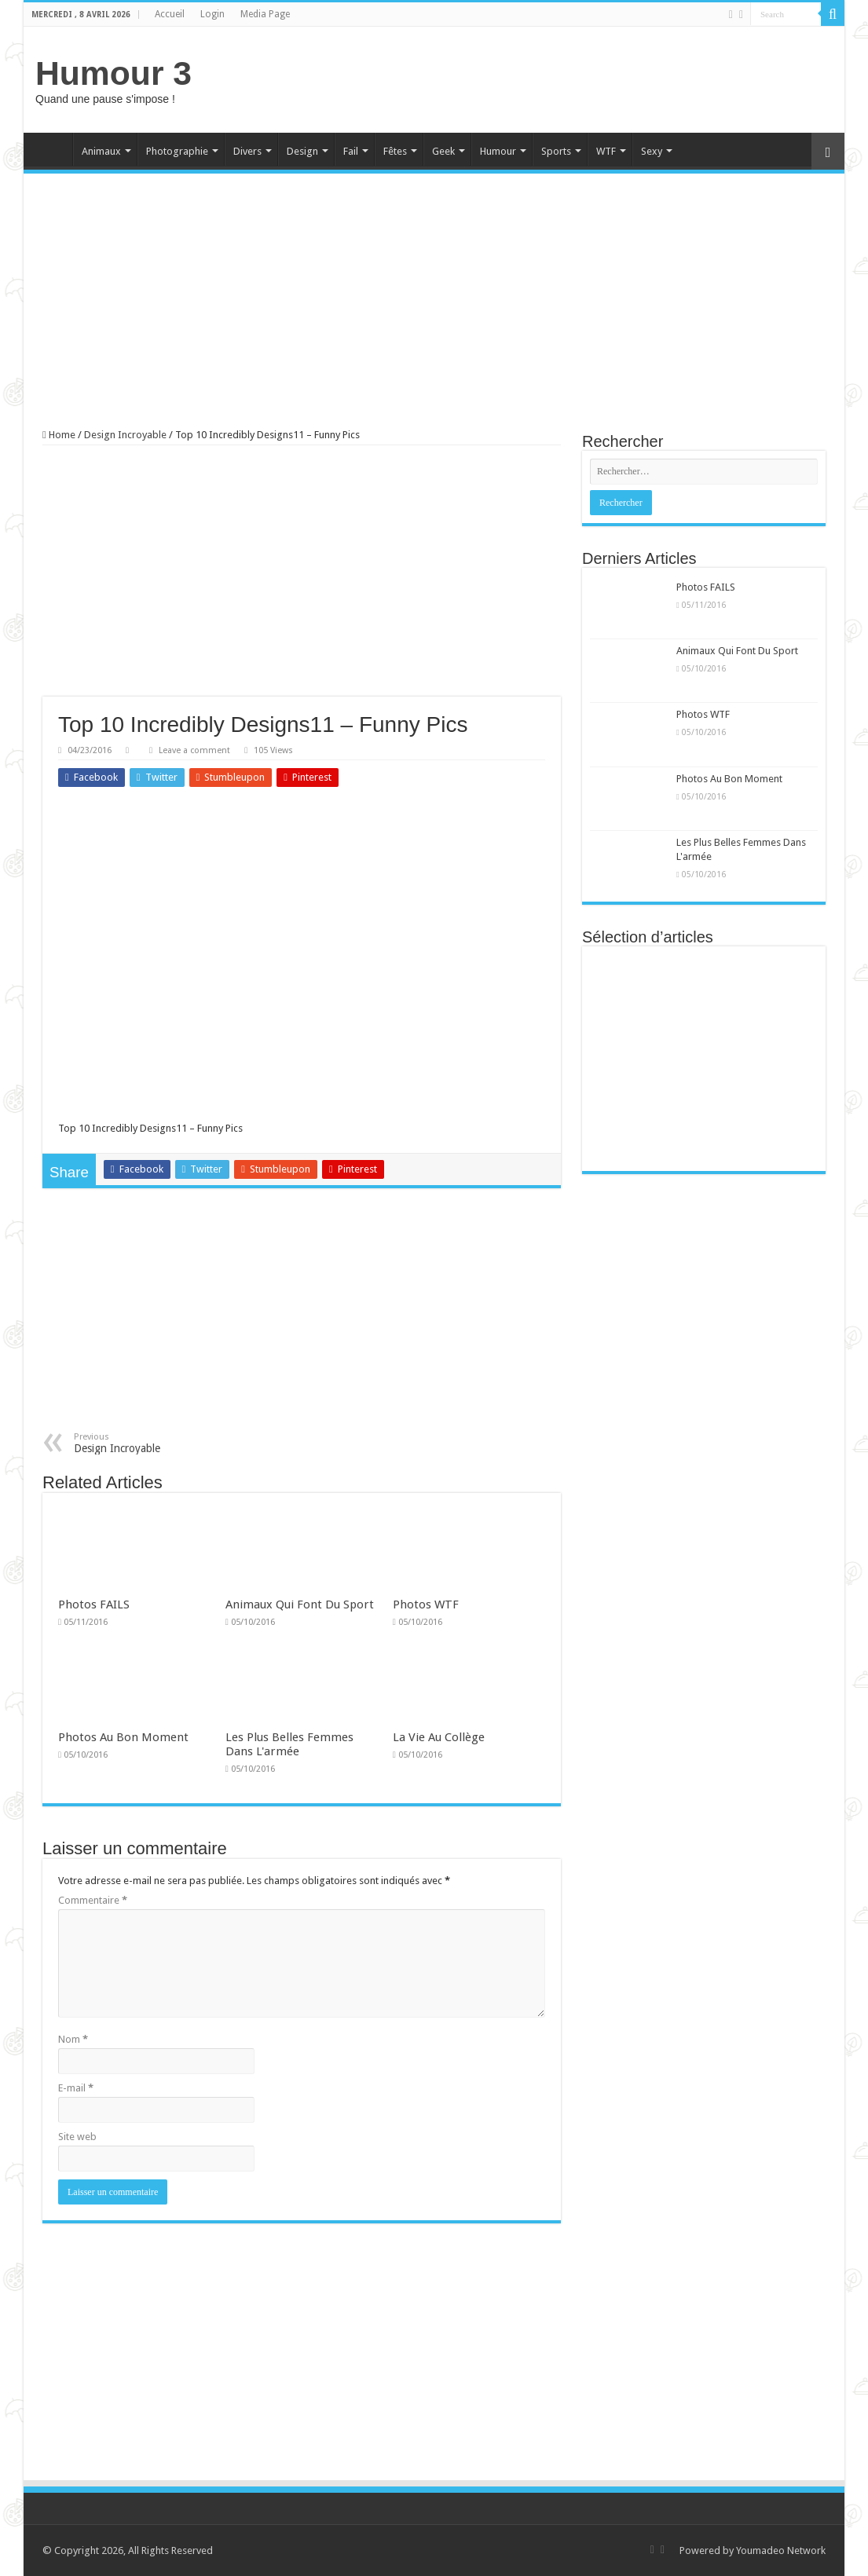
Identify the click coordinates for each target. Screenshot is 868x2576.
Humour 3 (113, 73)
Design (302, 151)
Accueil (170, 14)
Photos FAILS (94, 1604)
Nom (73, 2039)
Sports (556, 151)
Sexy (651, 151)
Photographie (177, 151)
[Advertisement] (547, 77)
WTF (606, 151)
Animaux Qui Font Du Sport (299, 1604)
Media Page (265, 14)
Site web (77, 2136)
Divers (247, 151)
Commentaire (92, 1900)
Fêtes (395, 151)
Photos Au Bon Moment (123, 1737)
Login (212, 14)
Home (51, 149)
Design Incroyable (125, 435)
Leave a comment (194, 750)
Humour (498, 151)
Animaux (101, 151)
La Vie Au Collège (439, 1737)
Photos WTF (426, 1604)
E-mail (75, 2088)
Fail (350, 151)
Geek (443, 151)
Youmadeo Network (781, 2550)
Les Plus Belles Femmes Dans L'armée (289, 1744)
